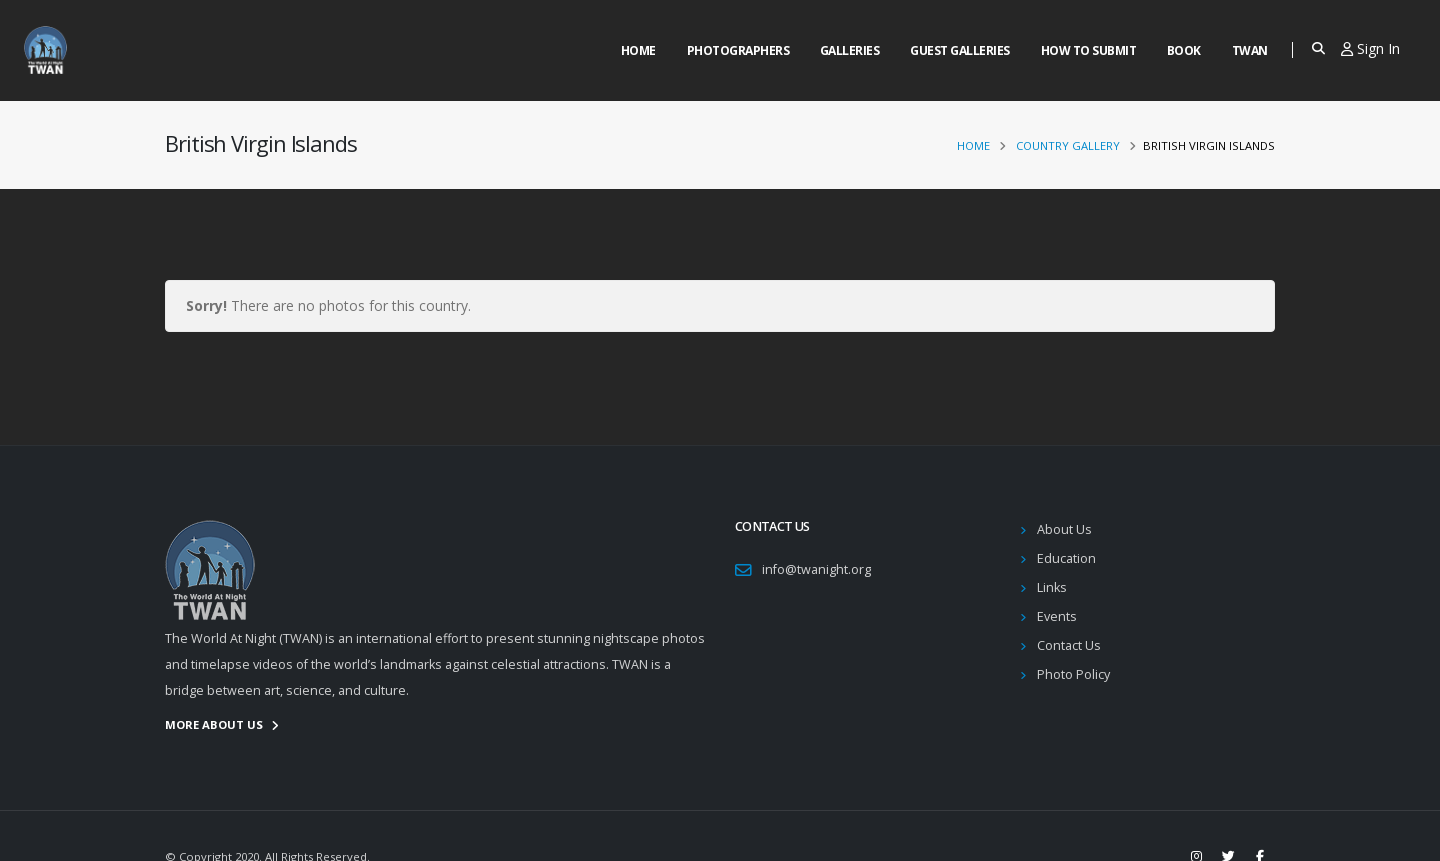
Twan (1250, 50)
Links (1052, 587)
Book (1184, 50)
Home (638, 50)
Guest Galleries (960, 50)
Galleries (850, 50)
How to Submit (1089, 50)
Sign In (1370, 48)
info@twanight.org (816, 569)
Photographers (738, 50)
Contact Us (1069, 645)
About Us (1064, 529)
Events (1057, 616)
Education (1066, 558)
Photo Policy (1073, 674)
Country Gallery (1068, 145)
